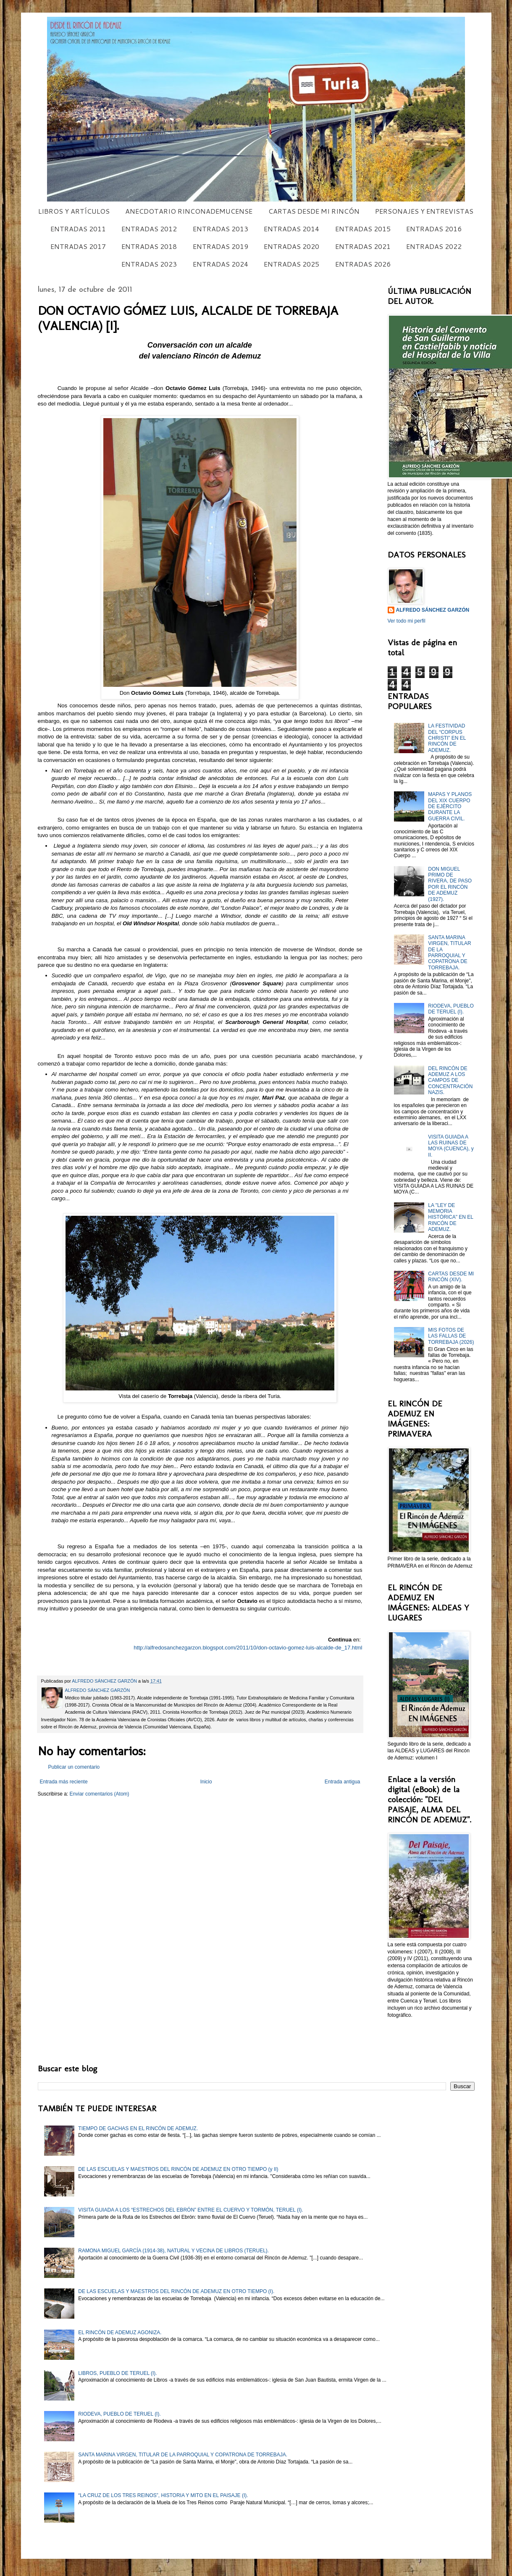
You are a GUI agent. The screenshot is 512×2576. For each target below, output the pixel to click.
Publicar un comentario (74, 1767)
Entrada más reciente (64, 1782)
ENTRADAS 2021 (363, 246)
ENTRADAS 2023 (149, 264)
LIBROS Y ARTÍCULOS (74, 211)
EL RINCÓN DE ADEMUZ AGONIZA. (119, 2332)
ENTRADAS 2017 (78, 246)
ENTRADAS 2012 (149, 228)
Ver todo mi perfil (406, 621)
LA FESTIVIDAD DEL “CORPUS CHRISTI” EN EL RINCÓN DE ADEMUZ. (447, 738)
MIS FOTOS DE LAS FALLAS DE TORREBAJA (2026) (451, 1336)
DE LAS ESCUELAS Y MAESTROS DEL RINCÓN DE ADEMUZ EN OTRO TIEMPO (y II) (178, 2169)
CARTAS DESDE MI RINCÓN (314, 211)
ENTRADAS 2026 (363, 264)
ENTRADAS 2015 (363, 228)
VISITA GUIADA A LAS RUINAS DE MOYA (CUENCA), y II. (450, 1146)
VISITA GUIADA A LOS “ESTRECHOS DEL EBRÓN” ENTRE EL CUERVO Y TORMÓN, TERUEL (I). (190, 2210)
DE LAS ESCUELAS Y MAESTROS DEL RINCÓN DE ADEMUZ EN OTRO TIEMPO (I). (176, 2291)
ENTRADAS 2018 (149, 246)
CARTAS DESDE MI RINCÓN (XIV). (451, 1277)
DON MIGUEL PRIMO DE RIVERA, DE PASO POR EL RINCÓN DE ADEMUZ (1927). (450, 884)
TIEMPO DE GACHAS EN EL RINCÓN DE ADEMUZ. (138, 2128)
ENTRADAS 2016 (434, 228)
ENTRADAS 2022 (434, 246)
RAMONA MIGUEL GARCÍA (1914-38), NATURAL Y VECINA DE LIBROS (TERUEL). (173, 2251)
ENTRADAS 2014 (291, 228)
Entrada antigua (342, 1782)
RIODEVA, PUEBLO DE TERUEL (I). (450, 1009)
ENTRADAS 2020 (291, 246)
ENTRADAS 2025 (291, 264)
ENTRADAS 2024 (220, 264)
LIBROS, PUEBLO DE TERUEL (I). (117, 2373)
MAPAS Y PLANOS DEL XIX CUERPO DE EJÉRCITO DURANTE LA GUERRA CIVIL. (450, 806)
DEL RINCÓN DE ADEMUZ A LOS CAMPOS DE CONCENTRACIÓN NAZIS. (450, 1080)
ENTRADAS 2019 (220, 246)
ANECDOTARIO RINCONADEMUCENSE (188, 211)
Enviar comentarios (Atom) (99, 1794)
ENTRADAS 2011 (78, 228)
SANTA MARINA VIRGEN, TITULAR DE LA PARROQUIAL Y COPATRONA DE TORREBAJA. (449, 953)
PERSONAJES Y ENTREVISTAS (424, 211)
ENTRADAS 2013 (220, 228)
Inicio (206, 1782)
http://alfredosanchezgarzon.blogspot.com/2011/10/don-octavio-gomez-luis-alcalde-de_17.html (248, 1647)
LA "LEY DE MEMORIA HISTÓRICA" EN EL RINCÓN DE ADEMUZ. (450, 1217)
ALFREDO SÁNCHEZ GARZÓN (433, 610)
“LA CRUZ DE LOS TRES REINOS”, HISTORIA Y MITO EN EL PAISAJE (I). (163, 2495)
